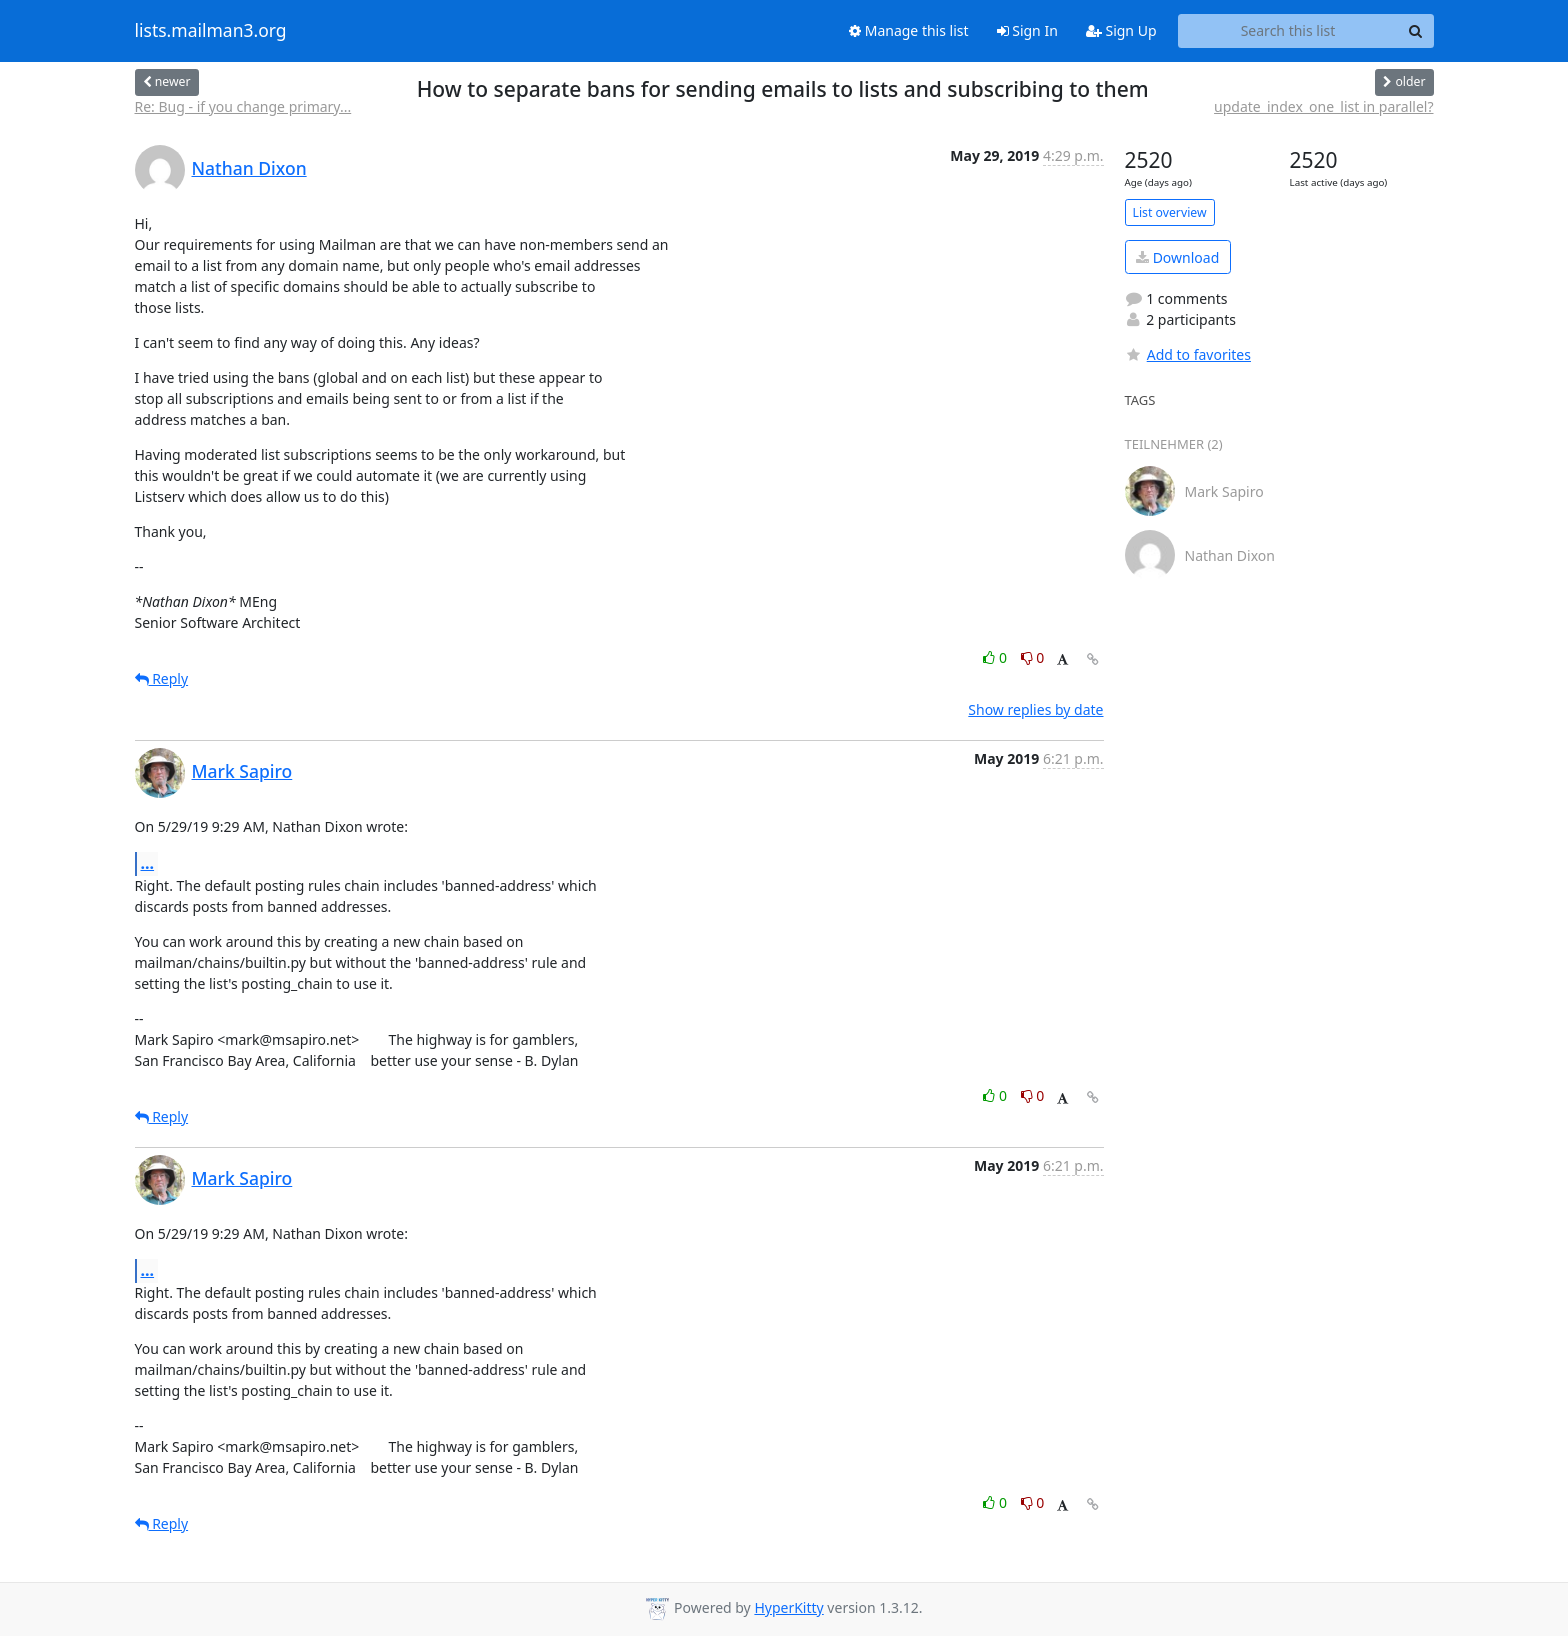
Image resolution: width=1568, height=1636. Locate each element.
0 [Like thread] (996, 657)
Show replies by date (1035, 709)
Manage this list (909, 30)
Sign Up (1121, 30)
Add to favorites (1188, 354)
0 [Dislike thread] (1033, 657)
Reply (162, 678)
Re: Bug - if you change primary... (243, 106)
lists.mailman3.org (211, 31)
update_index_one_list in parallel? (1323, 106)
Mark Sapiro (242, 771)
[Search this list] (1288, 31)
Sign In (1027, 30)
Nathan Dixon (249, 168)
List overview (1170, 212)
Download (1177, 257)
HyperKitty (788, 1607)
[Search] (1416, 31)
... (148, 863)
